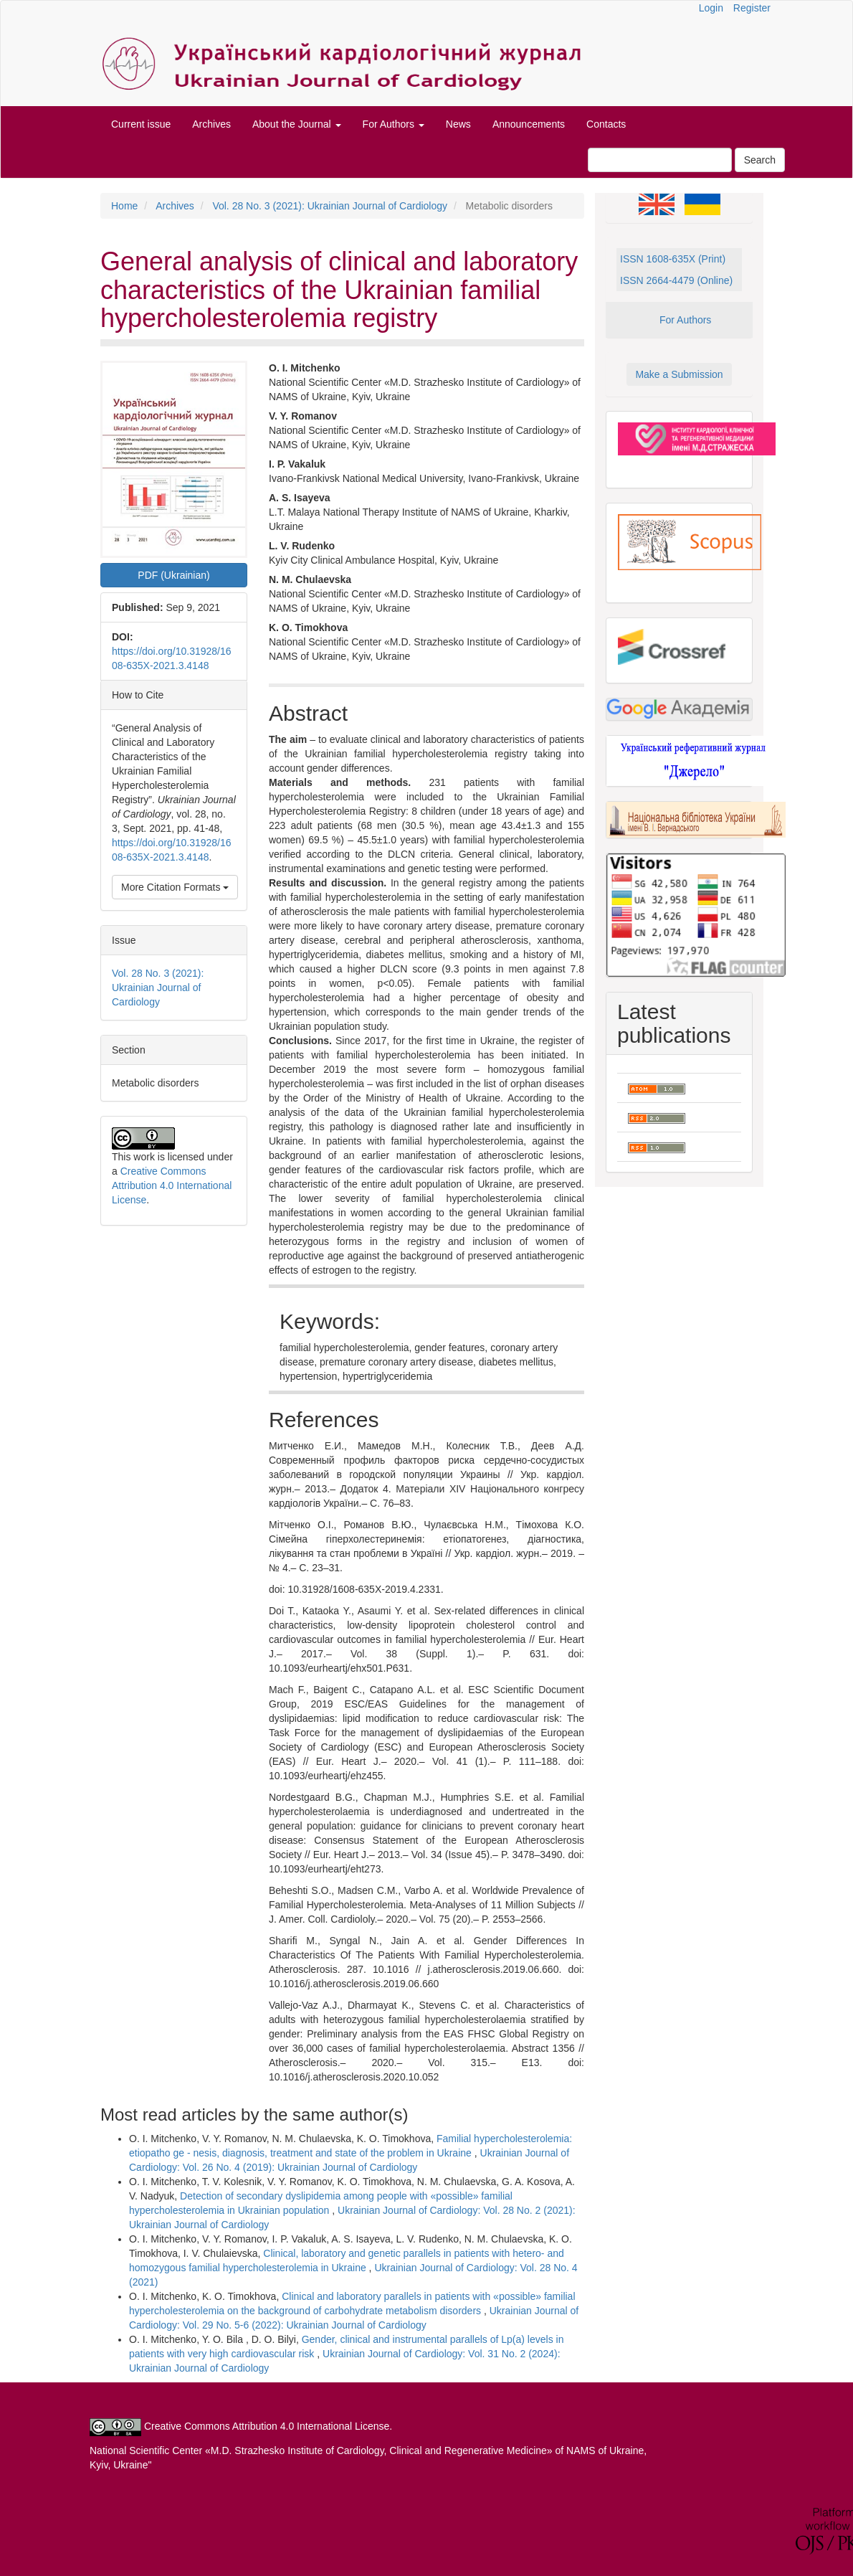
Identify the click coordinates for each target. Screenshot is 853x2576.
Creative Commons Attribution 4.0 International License (172, 1185)
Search (760, 160)
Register (752, 8)
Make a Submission (679, 374)
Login (711, 8)
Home (124, 206)
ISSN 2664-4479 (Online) (676, 280)
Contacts (606, 124)
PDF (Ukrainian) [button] (173, 575)
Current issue (141, 124)
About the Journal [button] (296, 124)
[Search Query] (660, 160)
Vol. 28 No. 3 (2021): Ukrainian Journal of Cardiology (329, 206)
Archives (211, 124)
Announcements (528, 124)
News (458, 124)
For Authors (685, 320)
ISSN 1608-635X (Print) (672, 259)
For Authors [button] (393, 124)
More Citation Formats (175, 887)
